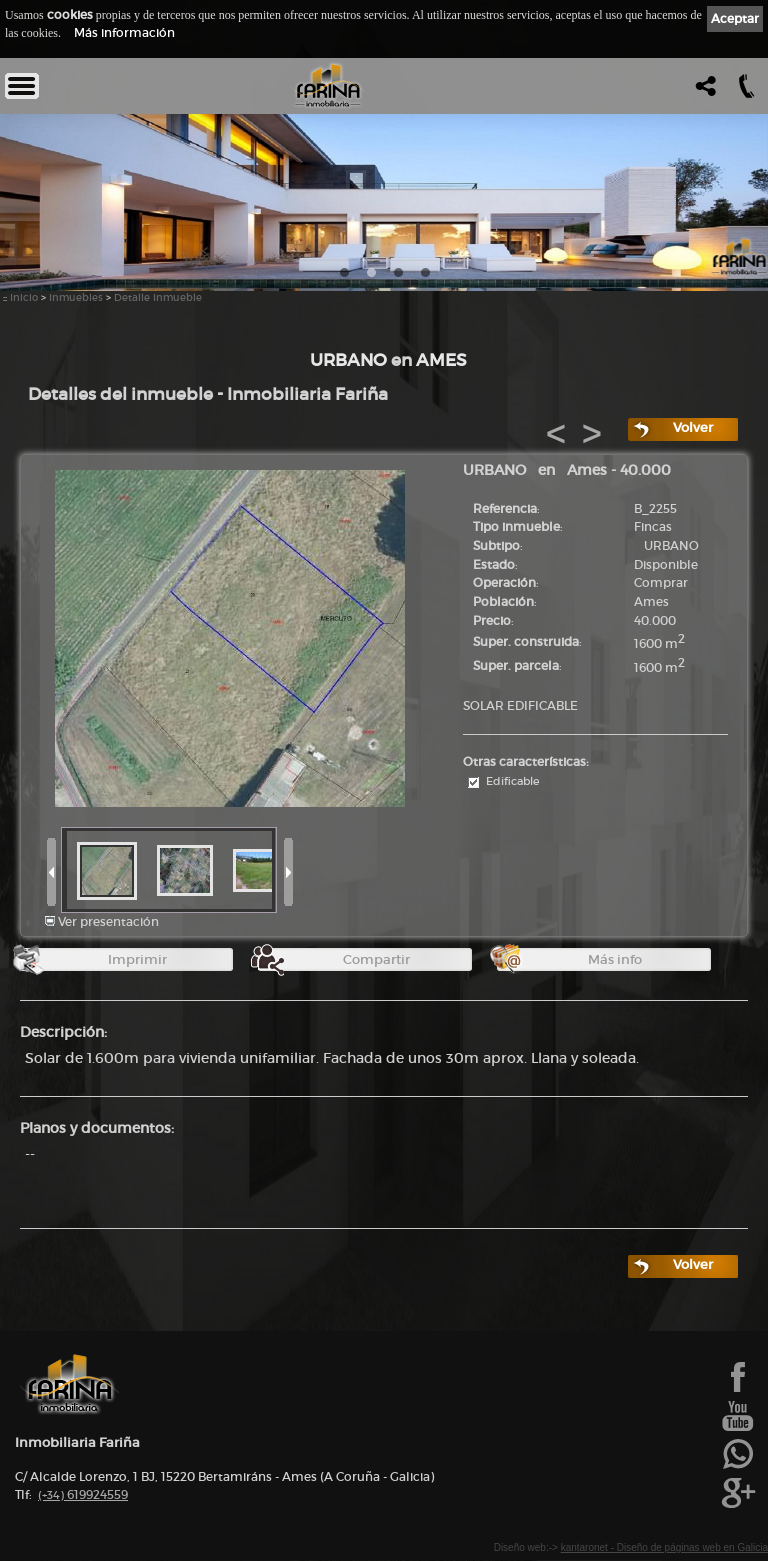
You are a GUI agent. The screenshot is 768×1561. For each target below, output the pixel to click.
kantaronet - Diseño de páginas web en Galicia (664, 1547)
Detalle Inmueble (158, 297)
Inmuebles (76, 297)
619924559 (83, 1494)
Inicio (24, 297)
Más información (124, 32)
